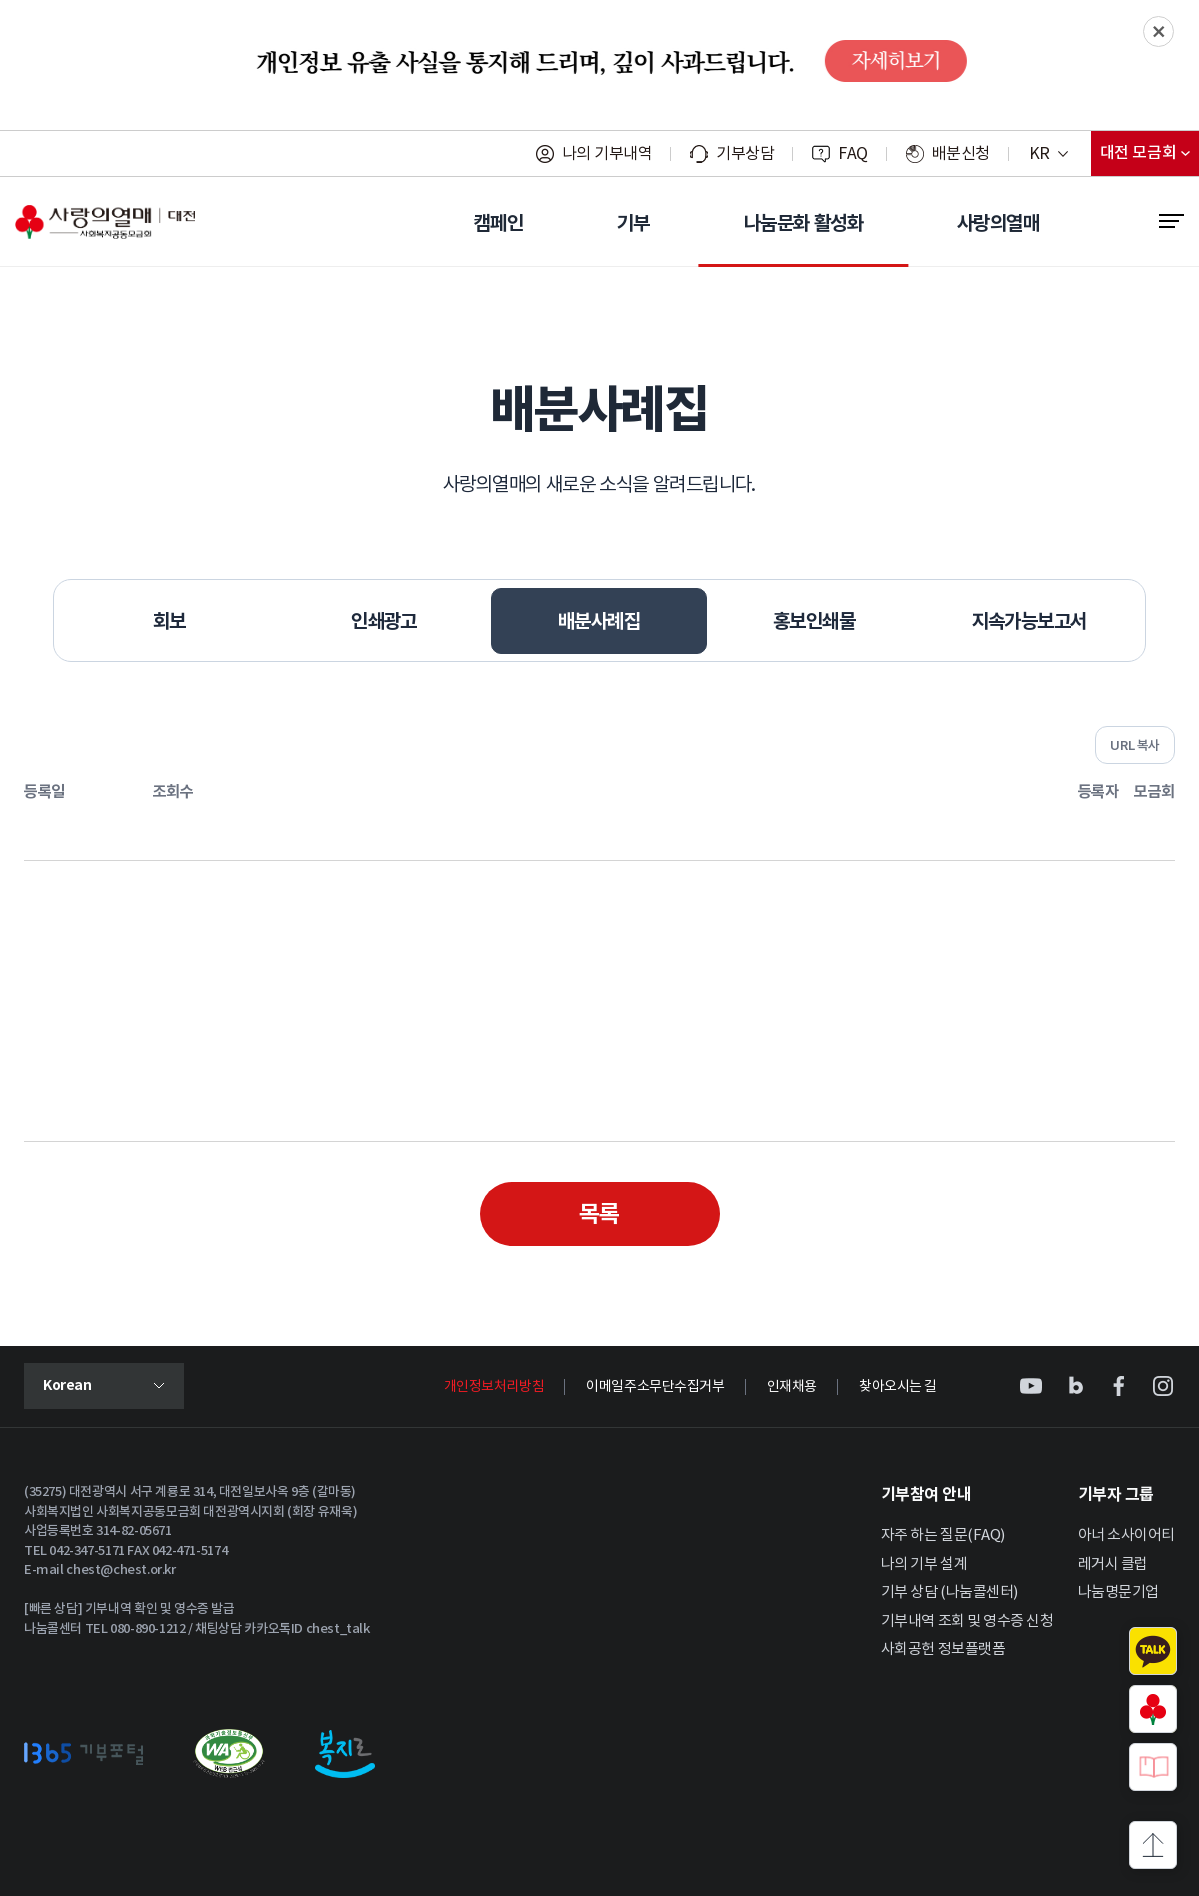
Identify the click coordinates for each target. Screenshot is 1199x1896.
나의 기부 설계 (924, 1564)
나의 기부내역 (607, 154)
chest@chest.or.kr (120, 1570)
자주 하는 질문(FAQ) (943, 1535)
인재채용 (792, 1387)
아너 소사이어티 (1126, 1535)
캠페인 (498, 223)
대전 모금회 (1149, 157)
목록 (599, 1213)
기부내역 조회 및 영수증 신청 (967, 1621)
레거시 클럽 (1113, 1564)
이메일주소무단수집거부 (655, 1387)
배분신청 (961, 154)
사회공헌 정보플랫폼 (943, 1649)
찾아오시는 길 (898, 1387)
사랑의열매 (998, 223)
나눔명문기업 (1118, 1592)
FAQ (853, 154)
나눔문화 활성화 (803, 223)
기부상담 (745, 154)
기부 (633, 223)
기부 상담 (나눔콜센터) (949, 1592)
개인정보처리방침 (494, 1387)
